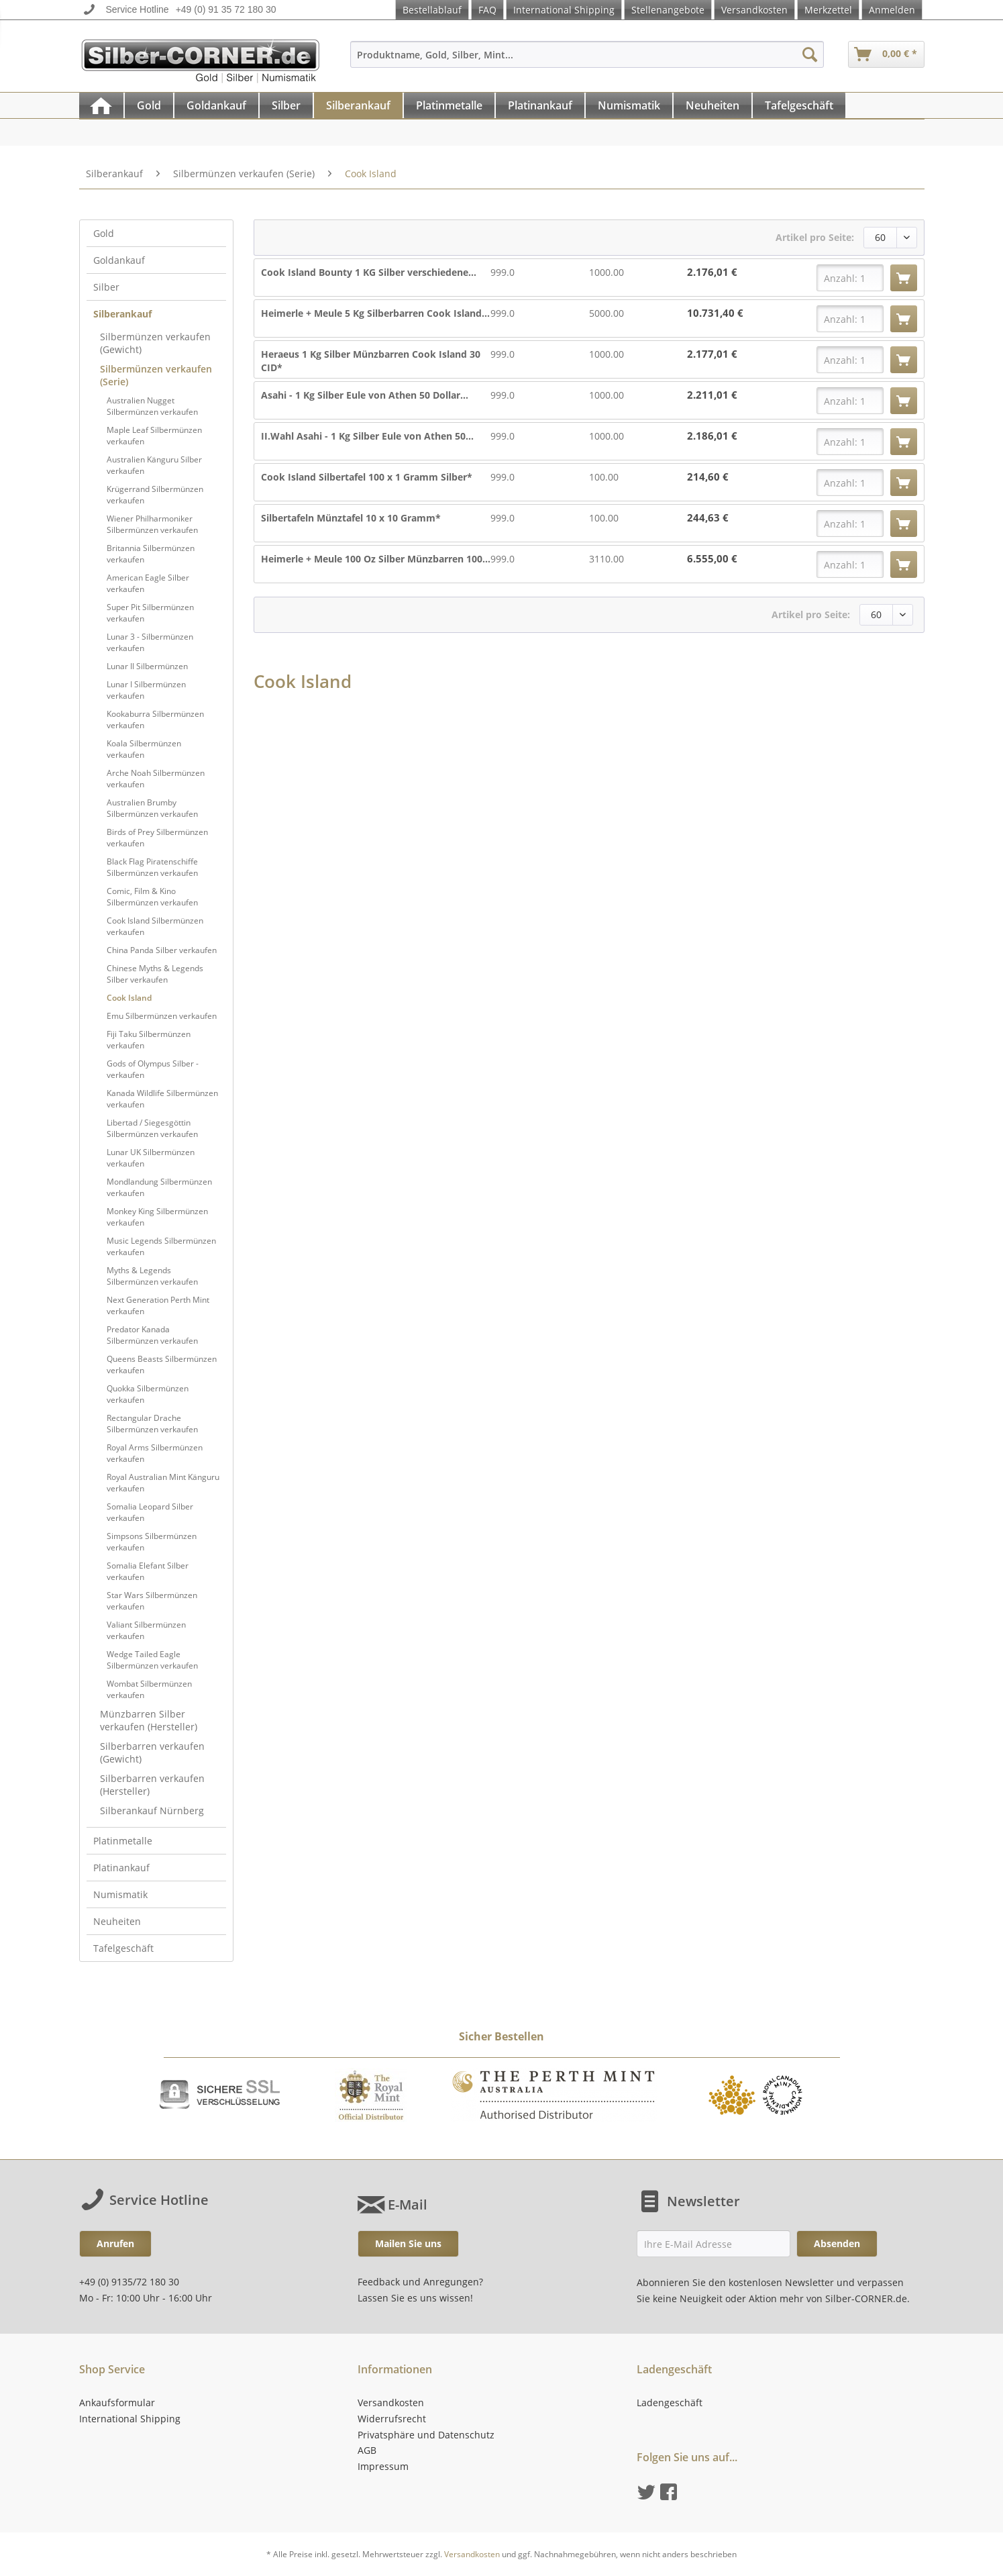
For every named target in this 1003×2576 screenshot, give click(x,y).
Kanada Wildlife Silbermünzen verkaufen (162, 1098)
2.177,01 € (712, 354)
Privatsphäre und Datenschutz (426, 2434)
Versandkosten (754, 9)
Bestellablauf (432, 9)
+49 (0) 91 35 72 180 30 (226, 9)
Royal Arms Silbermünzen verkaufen (155, 1453)
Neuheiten (117, 1921)
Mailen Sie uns (408, 2243)
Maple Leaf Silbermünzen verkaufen (154, 435)
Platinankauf (121, 1867)
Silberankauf (122, 313)
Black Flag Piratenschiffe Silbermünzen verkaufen (152, 867)
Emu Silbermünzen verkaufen (162, 1016)
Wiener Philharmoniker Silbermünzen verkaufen (152, 524)
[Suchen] (810, 54)
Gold (103, 233)
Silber (106, 287)
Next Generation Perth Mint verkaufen (158, 1305)
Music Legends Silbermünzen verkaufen (161, 1246)
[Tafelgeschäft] (799, 105)
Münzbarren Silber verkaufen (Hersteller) (148, 1720)
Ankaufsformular (117, 2402)
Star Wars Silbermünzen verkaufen (152, 1600)
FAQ (487, 9)
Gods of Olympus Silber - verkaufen (153, 1069)
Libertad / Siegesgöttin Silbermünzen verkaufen (152, 1128)
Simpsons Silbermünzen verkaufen (152, 1541)
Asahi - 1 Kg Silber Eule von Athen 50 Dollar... (364, 395)
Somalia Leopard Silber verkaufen (150, 1512)
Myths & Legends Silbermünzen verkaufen (152, 1276)
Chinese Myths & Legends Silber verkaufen (155, 973)
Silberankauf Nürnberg (152, 1810)
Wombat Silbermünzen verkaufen (149, 1689)
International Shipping (564, 9)
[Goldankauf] (216, 105)
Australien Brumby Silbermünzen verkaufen (152, 808)
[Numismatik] (629, 105)
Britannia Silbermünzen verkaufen (151, 553)
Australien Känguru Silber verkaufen (154, 465)
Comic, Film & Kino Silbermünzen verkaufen (152, 896)
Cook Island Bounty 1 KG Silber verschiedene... (368, 272)
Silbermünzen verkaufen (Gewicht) (155, 343)
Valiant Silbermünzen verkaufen (146, 1630)
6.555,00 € (712, 558)
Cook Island (129, 997)
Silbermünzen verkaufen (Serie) (156, 375)
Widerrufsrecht (392, 2418)
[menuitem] (587, 61)
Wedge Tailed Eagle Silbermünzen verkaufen (152, 1659)
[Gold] (149, 105)
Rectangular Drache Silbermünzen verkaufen (152, 1423)
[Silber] (286, 105)
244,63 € (708, 518)
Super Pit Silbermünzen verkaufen (150, 612)
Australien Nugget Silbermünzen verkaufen (152, 406)
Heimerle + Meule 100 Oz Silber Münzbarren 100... (375, 558)
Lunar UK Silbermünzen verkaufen (151, 1157)
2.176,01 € (712, 272)
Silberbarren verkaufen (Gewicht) (152, 1752)
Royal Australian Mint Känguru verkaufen (163, 1482)
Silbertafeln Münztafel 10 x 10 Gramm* (351, 517)
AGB (367, 2450)
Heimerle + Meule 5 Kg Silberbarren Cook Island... (375, 313)
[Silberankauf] (358, 105)
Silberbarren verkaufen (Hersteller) (152, 1784)
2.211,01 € (712, 395)
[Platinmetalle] (449, 105)
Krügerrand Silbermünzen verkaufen (155, 494)
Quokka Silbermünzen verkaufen (148, 1394)
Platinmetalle (122, 1840)
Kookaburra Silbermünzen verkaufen (155, 719)
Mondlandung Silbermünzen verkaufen (159, 1187)
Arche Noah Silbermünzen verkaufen (156, 778)
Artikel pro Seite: (815, 237)
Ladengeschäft (669, 2402)
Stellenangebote (667, 9)
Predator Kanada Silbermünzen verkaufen (152, 1335)
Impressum (383, 2466)
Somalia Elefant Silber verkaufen (148, 1571)
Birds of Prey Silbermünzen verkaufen (157, 837)
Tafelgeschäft (123, 1948)
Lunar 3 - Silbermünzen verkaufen (150, 642)
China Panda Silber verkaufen (162, 950)
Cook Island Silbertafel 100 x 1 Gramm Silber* (366, 476)
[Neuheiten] (712, 105)
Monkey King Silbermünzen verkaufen (157, 1216)
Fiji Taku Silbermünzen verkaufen (149, 1039)
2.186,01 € (712, 436)
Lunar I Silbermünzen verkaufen (146, 690)
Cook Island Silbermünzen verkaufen (155, 926)
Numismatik (120, 1894)
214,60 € (708, 477)
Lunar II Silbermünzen (147, 666)
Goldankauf (119, 260)
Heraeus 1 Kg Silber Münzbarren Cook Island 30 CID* (370, 361)
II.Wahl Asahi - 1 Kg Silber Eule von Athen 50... (367, 436)
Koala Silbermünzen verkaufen (144, 749)
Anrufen (115, 2243)
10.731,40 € (715, 313)
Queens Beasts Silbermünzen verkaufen (162, 1364)
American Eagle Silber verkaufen (148, 583)
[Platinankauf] (540, 105)
